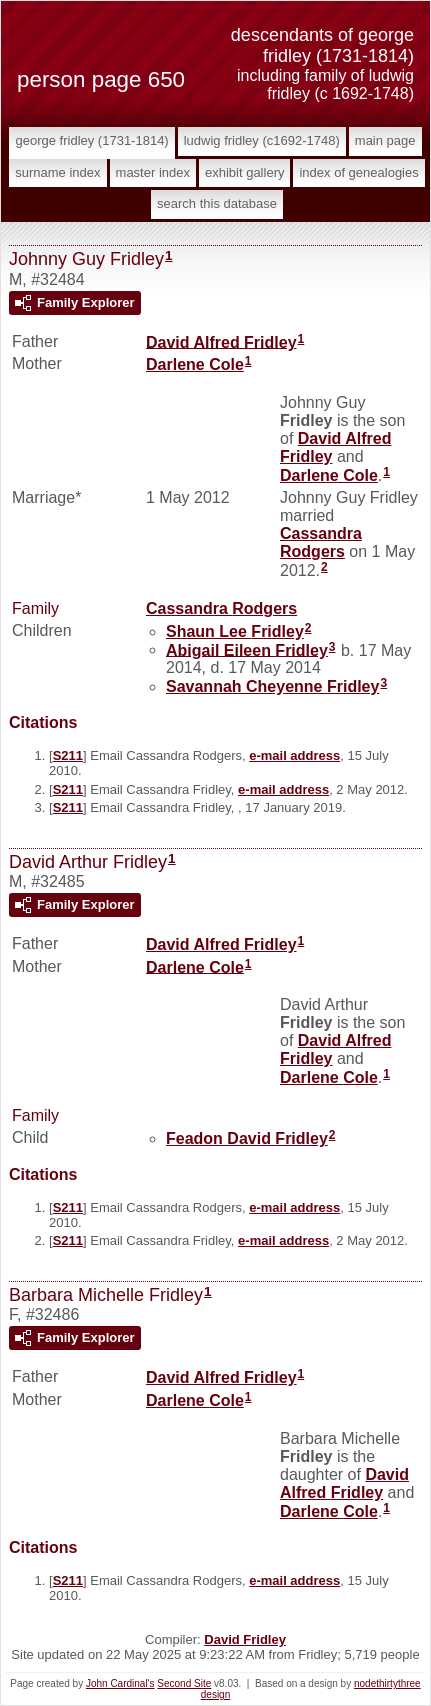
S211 (68, 755)
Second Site (184, 1683)
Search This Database (217, 203)
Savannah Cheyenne (272, 686)
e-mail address (294, 755)
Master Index (153, 172)
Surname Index (57, 172)
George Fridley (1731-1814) (91, 140)
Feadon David (247, 1138)
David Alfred (221, 341)
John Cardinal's (120, 1683)
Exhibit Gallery (245, 172)
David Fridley (245, 1639)
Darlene (195, 364)
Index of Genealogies (358, 172)
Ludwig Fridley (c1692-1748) (262, 140)
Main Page (385, 140)
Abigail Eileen (247, 649)
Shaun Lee (235, 631)
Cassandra (321, 542)
